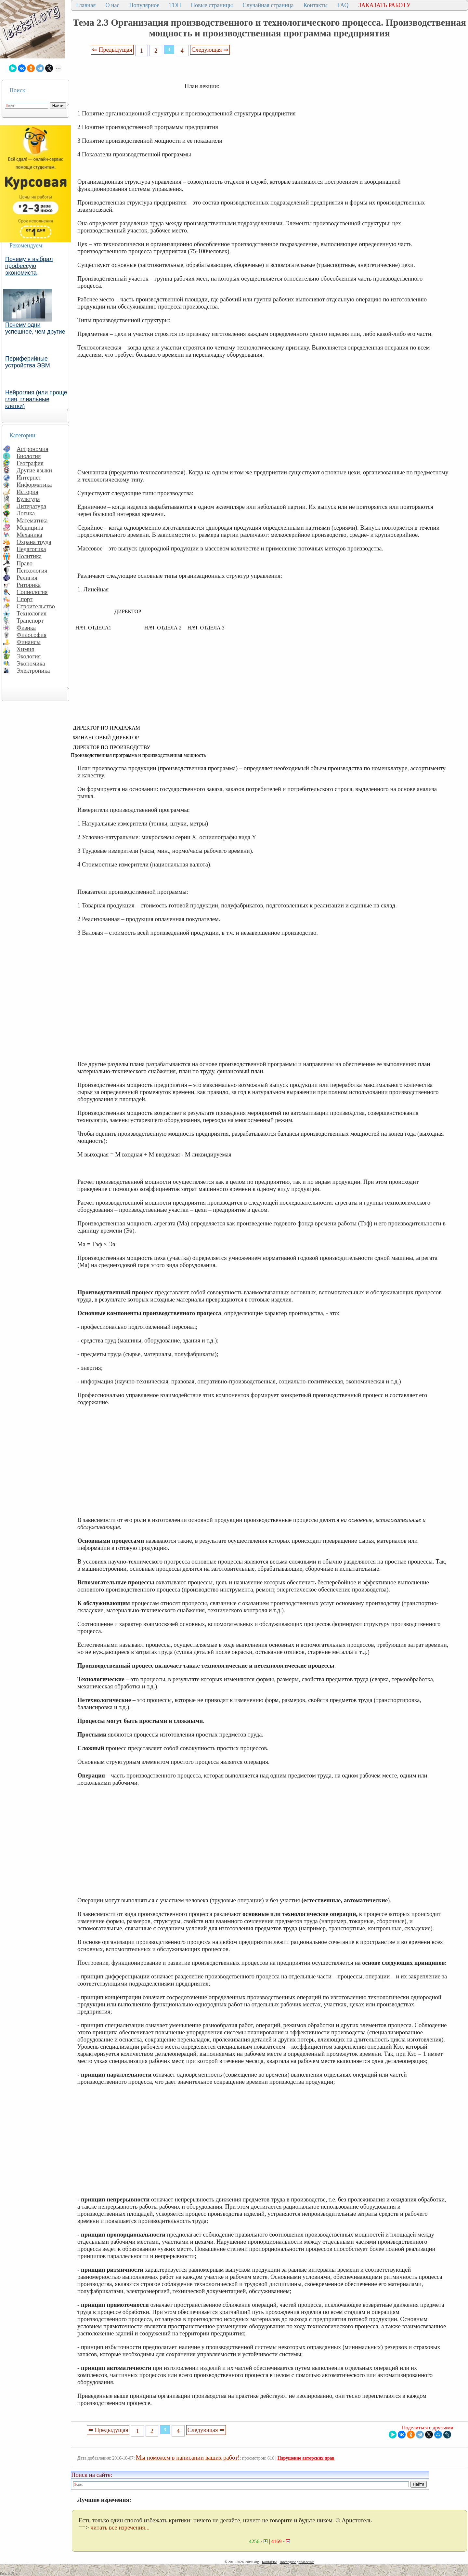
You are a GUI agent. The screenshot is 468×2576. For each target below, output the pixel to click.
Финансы (29, 642)
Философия (31, 634)
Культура (28, 498)
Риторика (29, 584)
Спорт (24, 599)
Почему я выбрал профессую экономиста (29, 266)
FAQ (343, 5)
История (27, 491)
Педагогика (31, 549)
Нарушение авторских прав (306, 2458)
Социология (32, 591)
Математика (32, 520)
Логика (26, 513)
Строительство (36, 606)
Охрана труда (34, 541)
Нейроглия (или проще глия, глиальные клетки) (36, 399)
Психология (32, 570)
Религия (27, 577)
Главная (86, 5)
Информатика (34, 484)
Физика (26, 627)
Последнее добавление (297, 2562)
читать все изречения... (120, 2527)
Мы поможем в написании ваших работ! (188, 2457)
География (30, 463)
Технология (31, 613)
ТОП (175, 5)
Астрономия (32, 448)
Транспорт (30, 620)
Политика (29, 556)
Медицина (30, 527)
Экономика (31, 663)
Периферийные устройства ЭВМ (27, 362)
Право (24, 563)
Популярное (144, 5)
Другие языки (34, 470)
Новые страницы (212, 5)
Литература (31, 506)
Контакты (315, 5)
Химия (25, 649)
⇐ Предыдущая (112, 49)
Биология (29, 456)
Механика (29, 534)
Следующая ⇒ (209, 49)
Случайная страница (267, 5)
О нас (112, 5)
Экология (29, 656)
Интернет (29, 477)
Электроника (33, 670)
